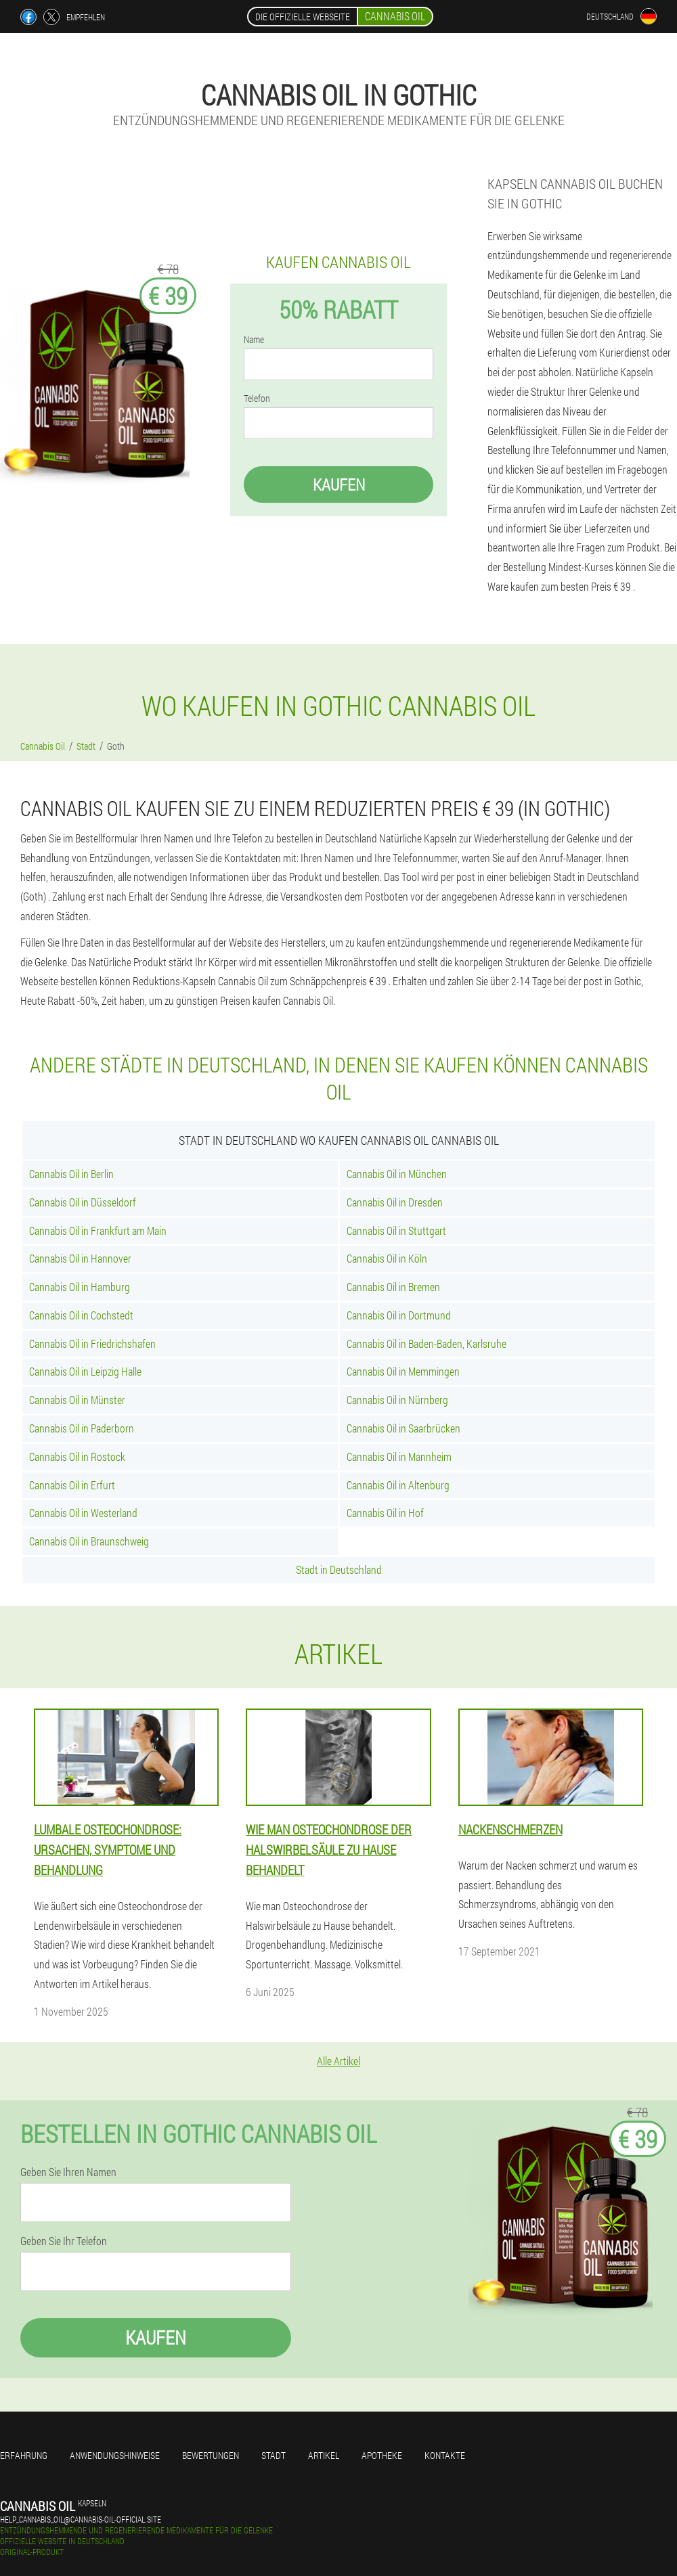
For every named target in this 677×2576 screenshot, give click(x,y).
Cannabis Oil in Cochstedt (81, 1315)
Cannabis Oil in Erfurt (72, 1485)
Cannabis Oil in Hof (385, 1513)
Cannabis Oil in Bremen (393, 1287)
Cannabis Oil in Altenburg (398, 1485)
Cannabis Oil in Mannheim (399, 1456)
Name (254, 339)
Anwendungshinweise (115, 2455)
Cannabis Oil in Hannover (80, 1258)
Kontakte (444, 2455)
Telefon (257, 398)
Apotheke (382, 2455)
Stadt (273, 2455)
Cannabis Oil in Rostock (77, 1456)
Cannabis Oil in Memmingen (403, 1371)
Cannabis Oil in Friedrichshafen (92, 1343)
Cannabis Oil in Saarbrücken (403, 1428)
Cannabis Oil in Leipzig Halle (85, 1371)
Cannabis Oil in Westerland (83, 1513)
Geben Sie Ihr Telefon (63, 2241)
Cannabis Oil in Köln (387, 1258)
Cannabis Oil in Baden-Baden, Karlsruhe (426, 1343)
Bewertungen (210, 2455)
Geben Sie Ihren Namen (68, 2172)
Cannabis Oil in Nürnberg (397, 1400)
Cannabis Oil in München (397, 1174)
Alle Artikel (338, 2061)
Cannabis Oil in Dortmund (399, 1315)
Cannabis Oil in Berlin (71, 1174)
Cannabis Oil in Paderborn (81, 1428)
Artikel (323, 2455)
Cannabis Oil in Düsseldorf (82, 1202)
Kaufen (339, 484)
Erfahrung (23, 2455)
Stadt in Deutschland (339, 1569)
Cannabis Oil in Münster (77, 1400)
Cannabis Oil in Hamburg (79, 1287)
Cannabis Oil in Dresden (395, 1202)
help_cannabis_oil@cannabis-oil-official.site (80, 2519)
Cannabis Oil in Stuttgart (396, 1230)
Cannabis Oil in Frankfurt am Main (98, 1230)
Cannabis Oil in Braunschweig (89, 1541)
